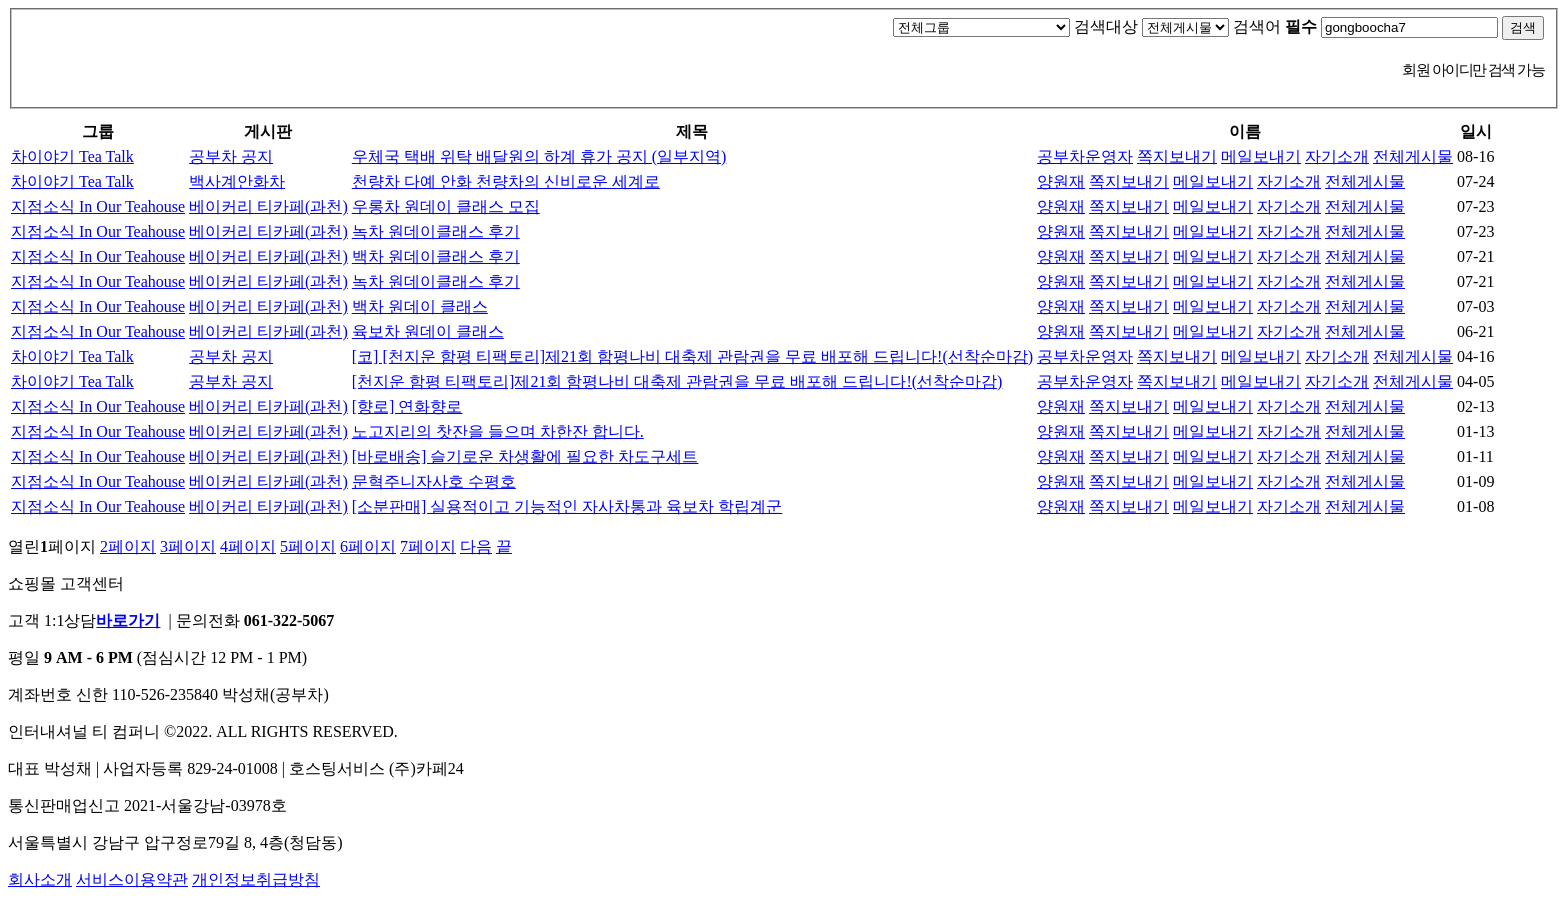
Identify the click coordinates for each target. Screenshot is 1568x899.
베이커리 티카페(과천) (268, 206)
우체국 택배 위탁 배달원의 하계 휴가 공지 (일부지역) (539, 156)
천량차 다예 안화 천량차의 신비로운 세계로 (506, 181)
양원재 (1061, 181)
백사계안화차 (237, 181)
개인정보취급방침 (256, 879)
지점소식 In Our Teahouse (98, 206)
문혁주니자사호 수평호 (434, 481)
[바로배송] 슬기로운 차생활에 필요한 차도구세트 (525, 456)
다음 (476, 546)
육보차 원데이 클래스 (428, 331)
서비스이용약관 (132, 879)
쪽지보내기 (1177, 156)
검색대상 (1106, 26)
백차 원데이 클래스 (420, 306)
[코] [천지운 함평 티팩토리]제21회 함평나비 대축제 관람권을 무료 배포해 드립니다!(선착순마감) (692, 356)
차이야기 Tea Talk (72, 156)
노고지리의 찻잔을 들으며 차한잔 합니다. (498, 431)
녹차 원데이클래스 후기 (436, 231)
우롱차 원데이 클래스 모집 (446, 206)
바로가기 (128, 620)
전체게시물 (1413, 156)
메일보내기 (1261, 156)
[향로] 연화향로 (407, 406)
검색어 (1275, 26)
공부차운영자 (1085, 156)
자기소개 (1337, 156)
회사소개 (40, 879)
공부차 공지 (231, 156)
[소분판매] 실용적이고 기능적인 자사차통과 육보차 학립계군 (567, 506)
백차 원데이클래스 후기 (436, 256)
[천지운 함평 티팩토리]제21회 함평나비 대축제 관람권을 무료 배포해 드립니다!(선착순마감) (677, 381)
